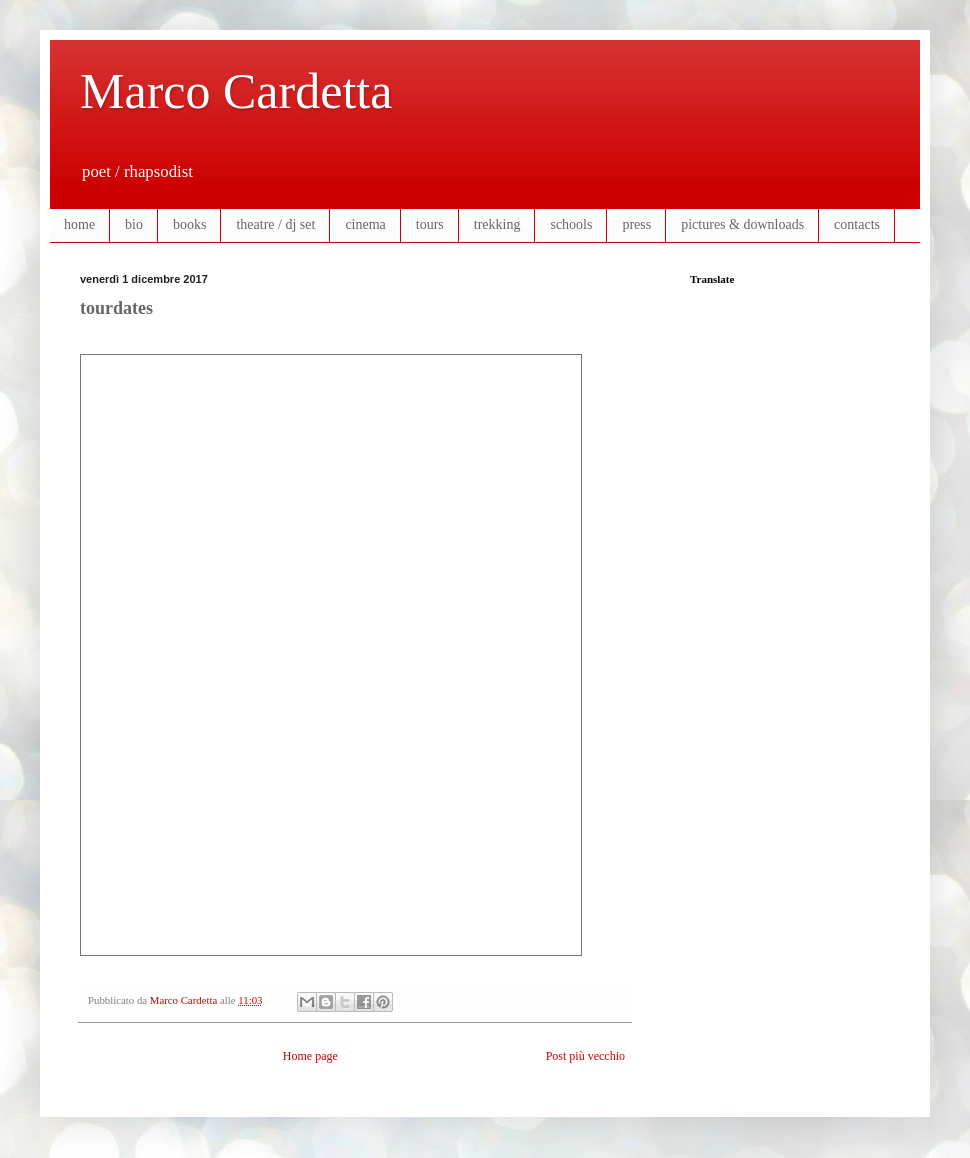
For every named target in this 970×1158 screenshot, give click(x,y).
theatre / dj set (275, 224)
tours (430, 224)
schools (571, 224)
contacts (857, 224)
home (79, 224)
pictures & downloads (742, 224)
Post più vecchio (585, 1056)
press (636, 224)
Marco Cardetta (236, 91)
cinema (365, 224)
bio (134, 224)
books (189, 224)
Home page (310, 1056)
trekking (497, 224)
